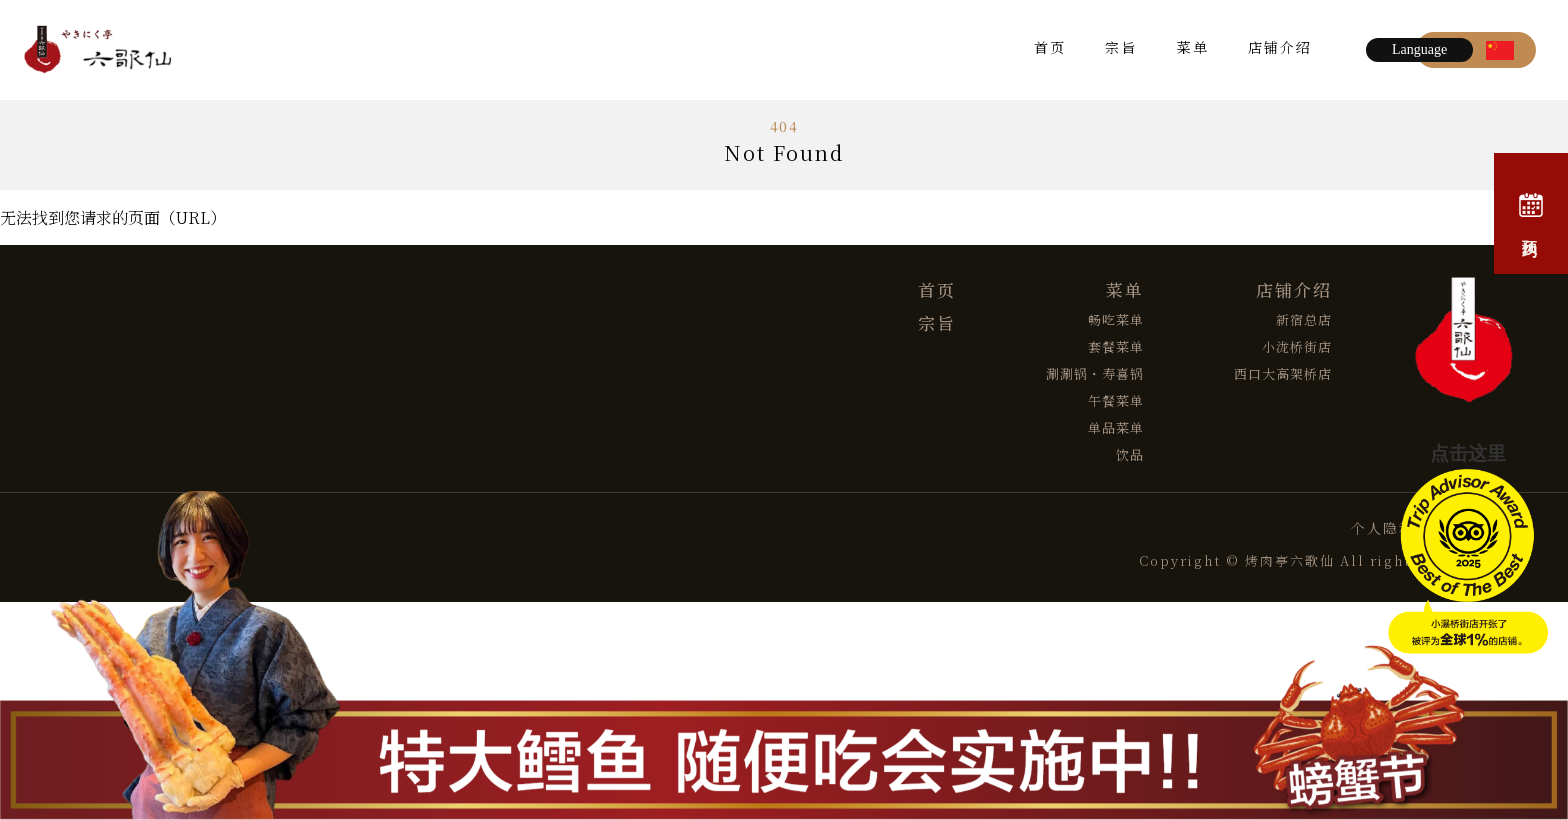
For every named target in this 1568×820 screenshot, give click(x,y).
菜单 (1193, 50)
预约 (1531, 213)
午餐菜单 (1116, 400)
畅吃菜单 (1116, 319)
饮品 (1130, 454)
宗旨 (1121, 50)
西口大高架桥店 (1283, 373)
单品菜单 (1116, 427)
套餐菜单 (1116, 346)
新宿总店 (1304, 319)
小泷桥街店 (1297, 346)
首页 (1050, 50)
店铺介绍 (1280, 50)
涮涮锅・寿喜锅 (1095, 373)
